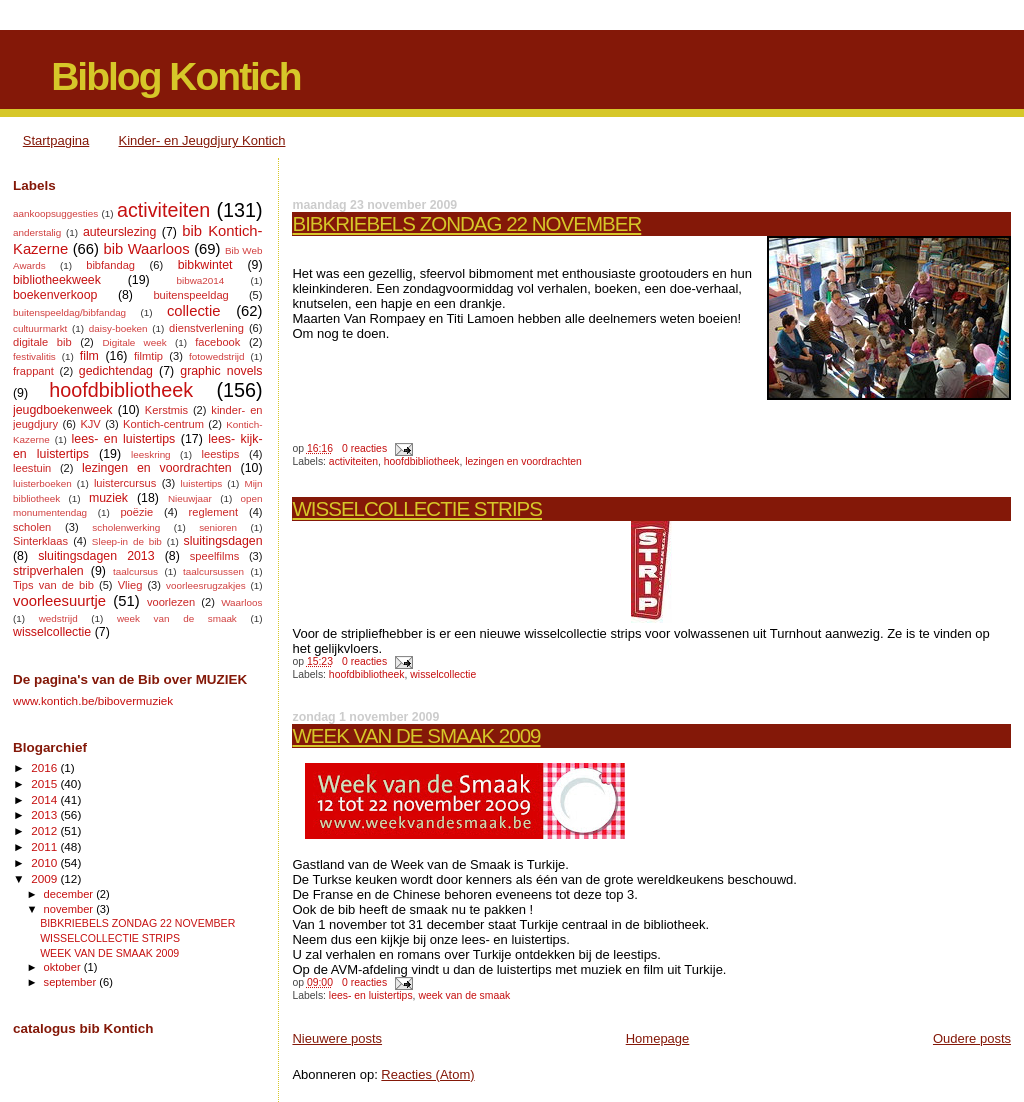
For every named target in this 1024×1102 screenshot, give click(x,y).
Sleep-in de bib (127, 541)
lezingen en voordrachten (523, 461)
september (72, 982)
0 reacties (364, 448)
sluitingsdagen (223, 541)
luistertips (202, 483)
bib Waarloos (146, 249)
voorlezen (171, 602)
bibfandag (110, 265)
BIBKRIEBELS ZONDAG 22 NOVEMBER (466, 223)
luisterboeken (42, 483)
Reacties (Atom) (427, 1074)
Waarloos (241, 602)
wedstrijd (58, 618)
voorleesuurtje (59, 601)
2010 (45, 862)
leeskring (151, 454)
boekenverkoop (55, 295)
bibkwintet (205, 265)
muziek (108, 498)
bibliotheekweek (57, 280)
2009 (45, 878)
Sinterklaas (40, 541)
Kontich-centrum (163, 424)
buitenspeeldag (190, 295)
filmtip (148, 356)
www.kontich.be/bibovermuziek (93, 700)
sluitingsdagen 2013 (96, 556)
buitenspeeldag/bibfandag (69, 312)
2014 (45, 799)
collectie (194, 311)
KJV (90, 424)
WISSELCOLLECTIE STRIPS (417, 508)
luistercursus (125, 483)
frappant (33, 371)
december (70, 894)
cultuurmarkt (40, 328)
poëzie (136, 512)
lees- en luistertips (371, 995)
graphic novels (221, 371)
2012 (45, 830)
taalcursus (135, 571)
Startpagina (56, 140)
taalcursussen (213, 571)
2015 (45, 783)
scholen (32, 527)
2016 (45, 767)
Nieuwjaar (190, 498)
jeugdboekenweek (63, 410)
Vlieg (130, 585)
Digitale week (134, 342)
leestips (221, 454)
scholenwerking (126, 527)
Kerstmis (166, 410)
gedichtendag (116, 371)
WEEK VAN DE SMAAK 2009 (416, 735)
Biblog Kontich (175, 76)
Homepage (658, 1038)
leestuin (32, 468)
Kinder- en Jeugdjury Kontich (202, 140)
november (70, 909)
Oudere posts (972, 1038)
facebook (217, 342)
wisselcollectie (443, 674)
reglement (213, 512)
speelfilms (214, 556)
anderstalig (37, 232)
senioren (218, 527)
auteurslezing (119, 232)
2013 (45, 814)
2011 (45, 846)
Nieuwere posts (337, 1038)
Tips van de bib (53, 585)
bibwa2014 (200, 280)
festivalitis (34, 356)
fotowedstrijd (216, 356)
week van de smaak (464, 995)
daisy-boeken (118, 328)
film (89, 356)
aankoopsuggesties (55, 213)
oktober (64, 967)
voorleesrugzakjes (206, 585)
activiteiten (353, 461)
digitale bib (42, 342)
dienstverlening (206, 328)
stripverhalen (48, 571)
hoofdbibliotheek (422, 461)
